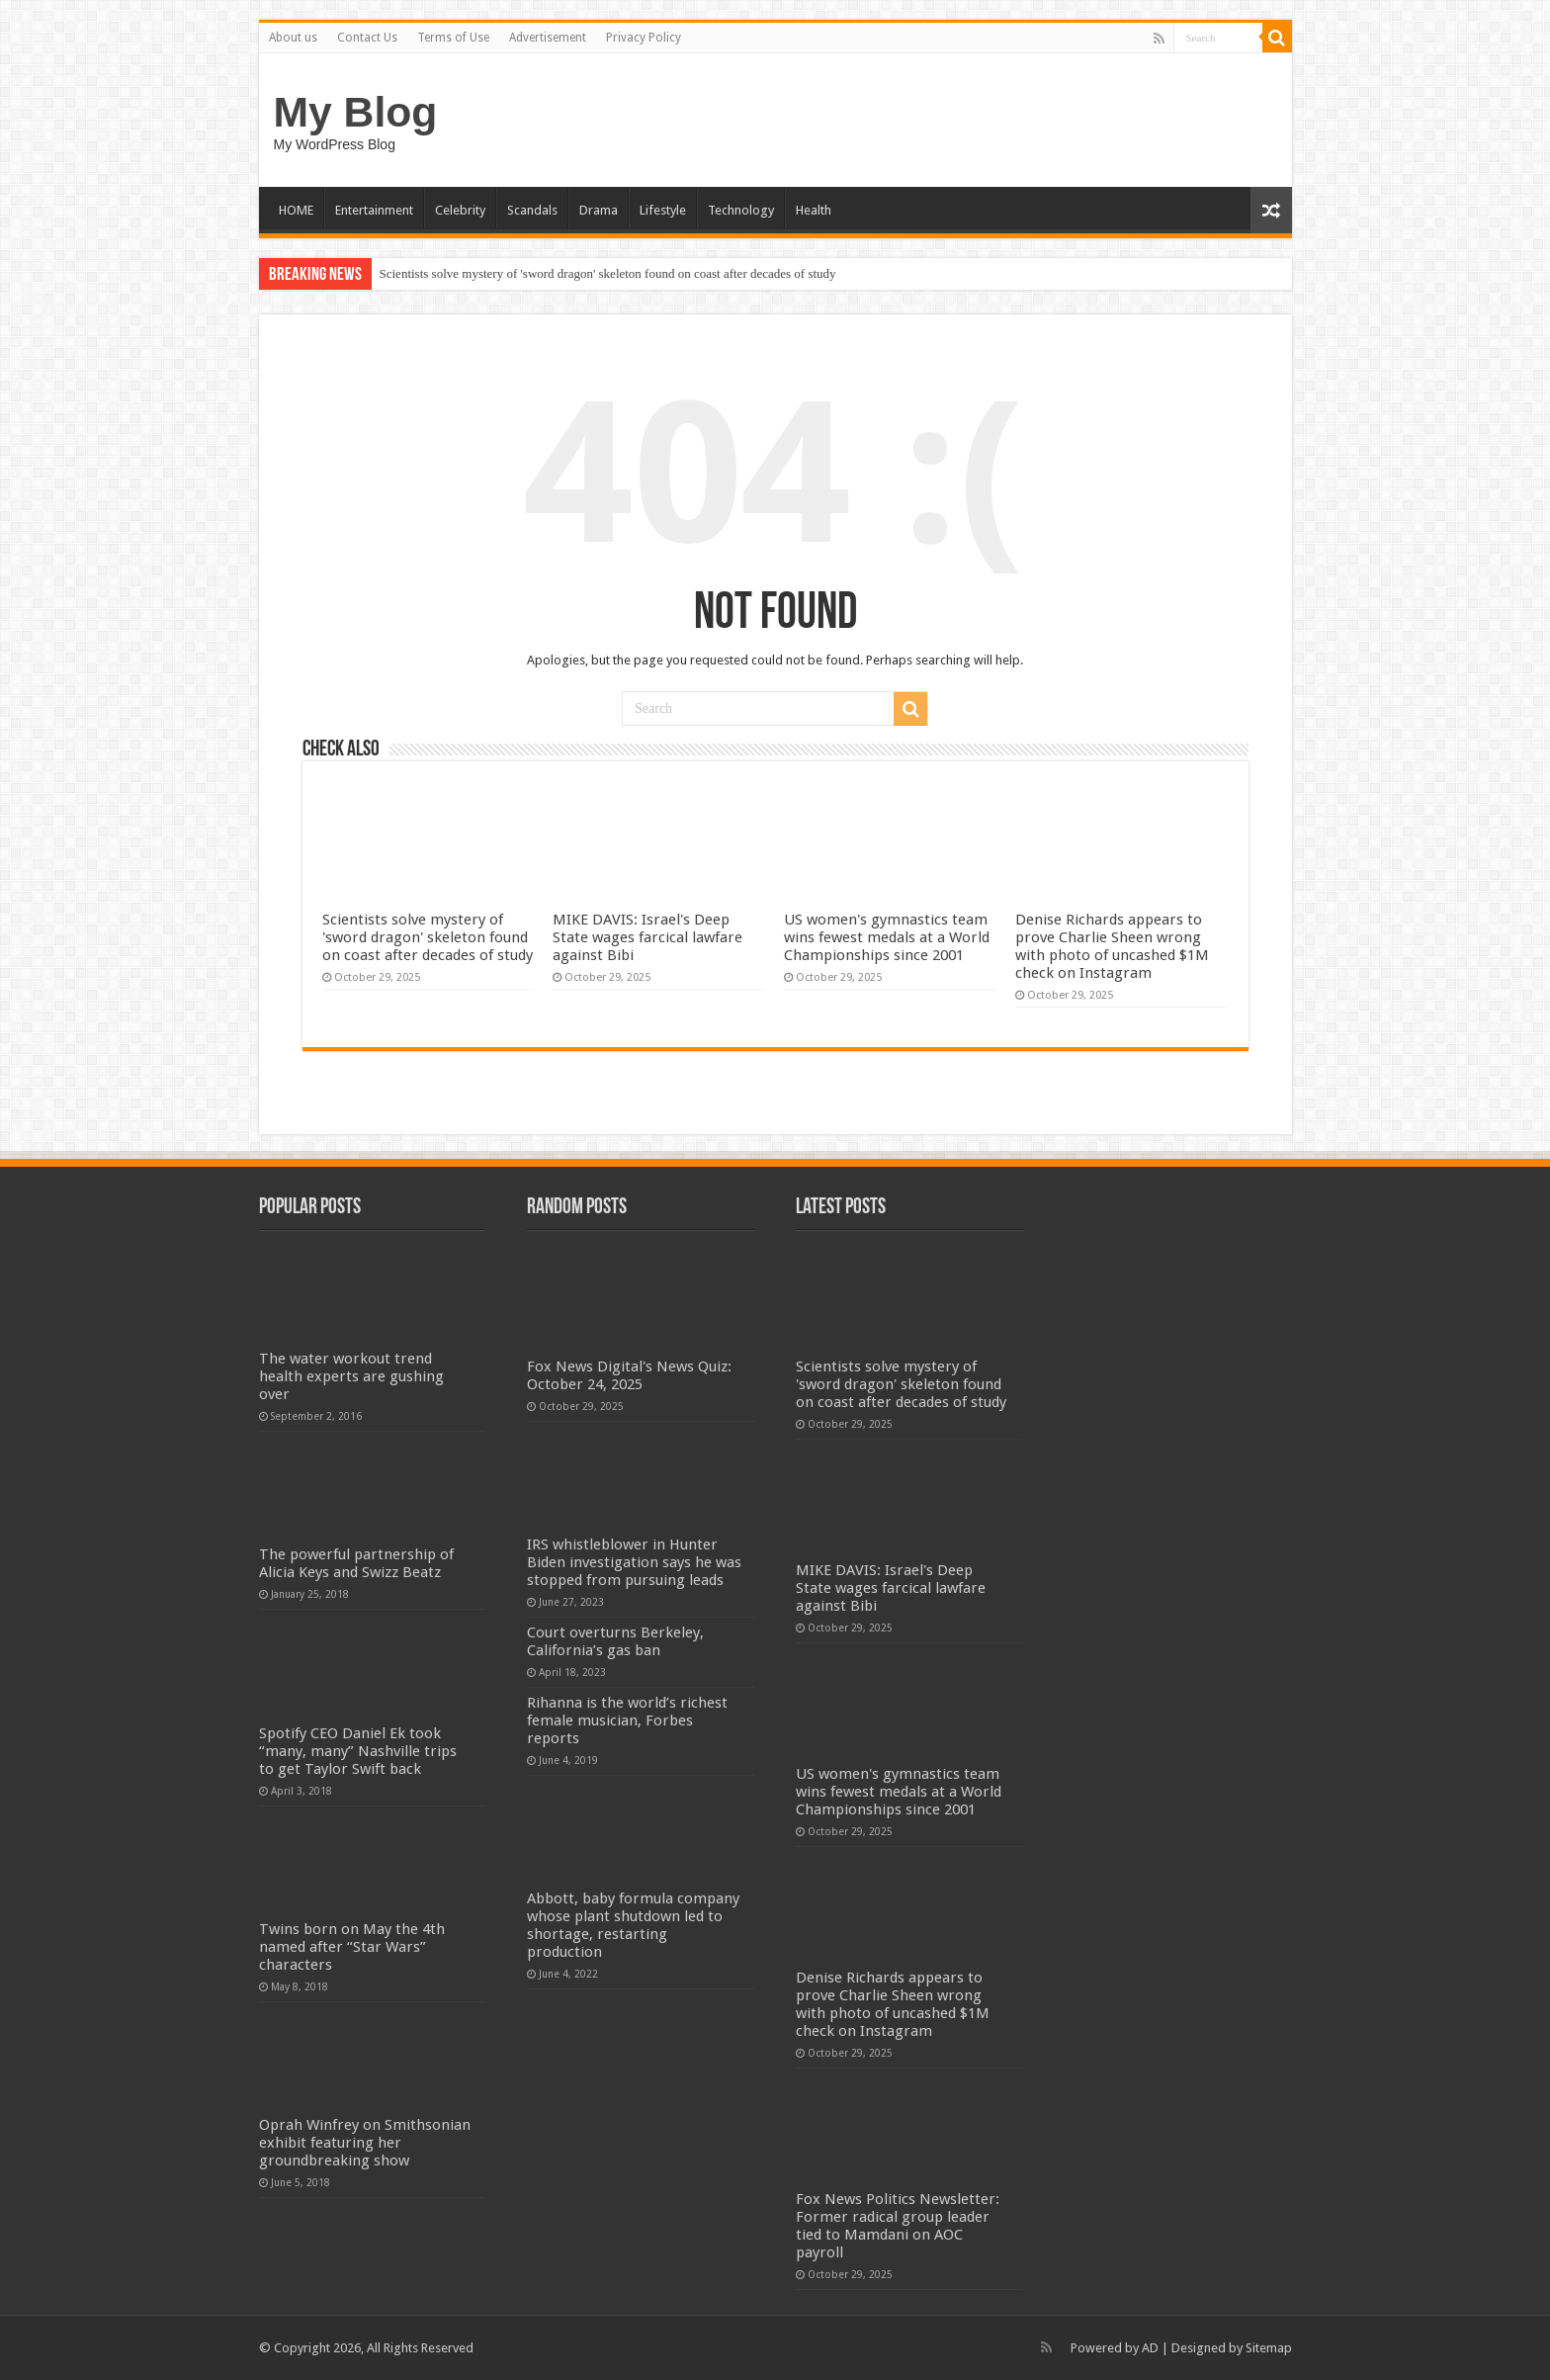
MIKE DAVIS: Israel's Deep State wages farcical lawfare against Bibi (647, 937)
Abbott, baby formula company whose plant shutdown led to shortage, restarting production (633, 1925)
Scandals (532, 210)
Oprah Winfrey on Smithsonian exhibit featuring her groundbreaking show (365, 2142)
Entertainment (374, 210)
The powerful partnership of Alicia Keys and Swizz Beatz (356, 1563)
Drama (598, 210)
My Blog (356, 111)
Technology (741, 210)
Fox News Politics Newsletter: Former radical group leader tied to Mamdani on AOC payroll (897, 2225)
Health (813, 210)
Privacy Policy (643, 37)
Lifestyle (663, 210)
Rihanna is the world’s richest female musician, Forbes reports (627, 1720)
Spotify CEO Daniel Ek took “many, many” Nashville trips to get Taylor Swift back (358, 1751)
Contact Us (367, 37)
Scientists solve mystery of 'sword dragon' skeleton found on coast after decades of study (608, 273)
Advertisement (547, 37)
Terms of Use (453, 37)
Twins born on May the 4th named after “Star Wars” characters (352, 1947)
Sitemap (1269, 2347)
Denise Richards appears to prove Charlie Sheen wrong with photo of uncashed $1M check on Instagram (1112, 946)
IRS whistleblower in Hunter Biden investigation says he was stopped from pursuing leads (634, 1562)
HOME (296, 210)
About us (293, 37)
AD (1150, 2347)
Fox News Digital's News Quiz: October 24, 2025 (629, 1375)
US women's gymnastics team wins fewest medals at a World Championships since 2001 (887, 937)
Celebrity (460, 210)
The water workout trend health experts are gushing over (351, 1376)
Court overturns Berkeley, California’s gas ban (615, 1641)
